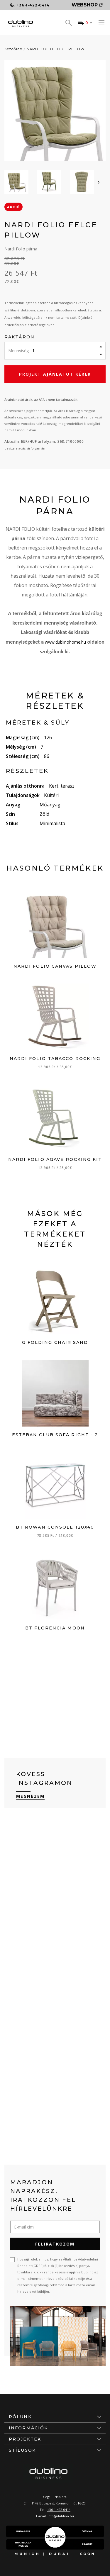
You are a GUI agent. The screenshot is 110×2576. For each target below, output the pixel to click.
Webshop (87, 5)
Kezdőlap (13, 49)
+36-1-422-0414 (58, 2509)
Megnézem (30, 1796)
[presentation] (98, 182)
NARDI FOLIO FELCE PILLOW (55, 49)
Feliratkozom (55, 2244)
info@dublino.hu (61, 2516)
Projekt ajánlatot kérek (55, 374)
